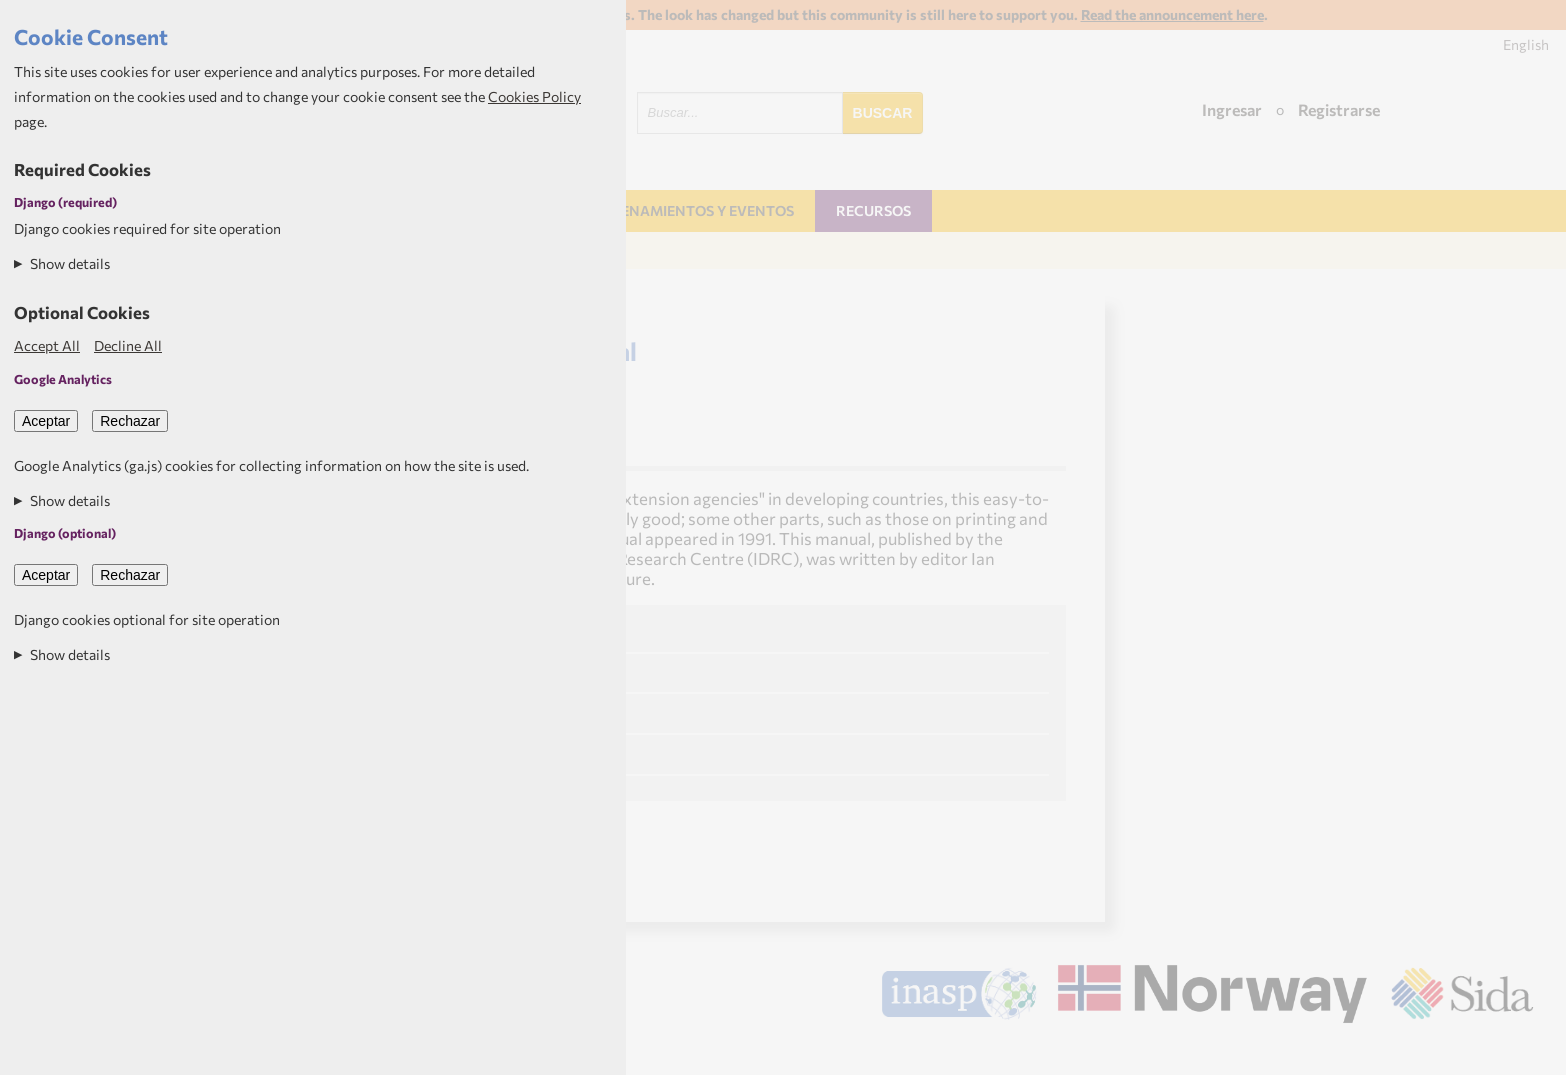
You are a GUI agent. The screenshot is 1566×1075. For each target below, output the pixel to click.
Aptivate (1515, 1051)
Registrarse (1339, 109)
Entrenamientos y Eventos (688, 210)
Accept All (47, 345)
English (1526, 44)
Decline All (128, 345)
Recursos (873, 210)
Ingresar (1232, 109)
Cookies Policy (534, 96)
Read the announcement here (1172, 14)
